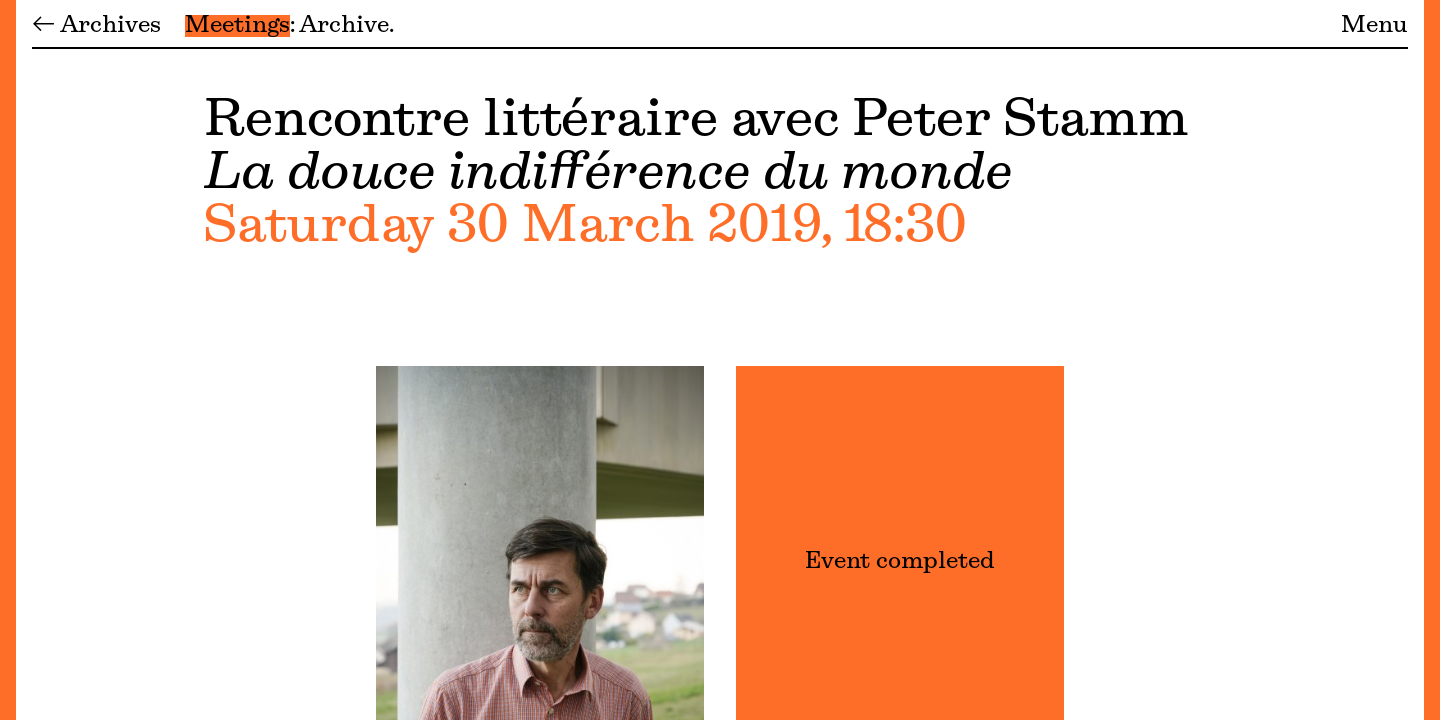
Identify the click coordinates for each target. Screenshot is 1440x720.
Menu (1374, 26)
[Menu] (8, 360)
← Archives (96, 26)
